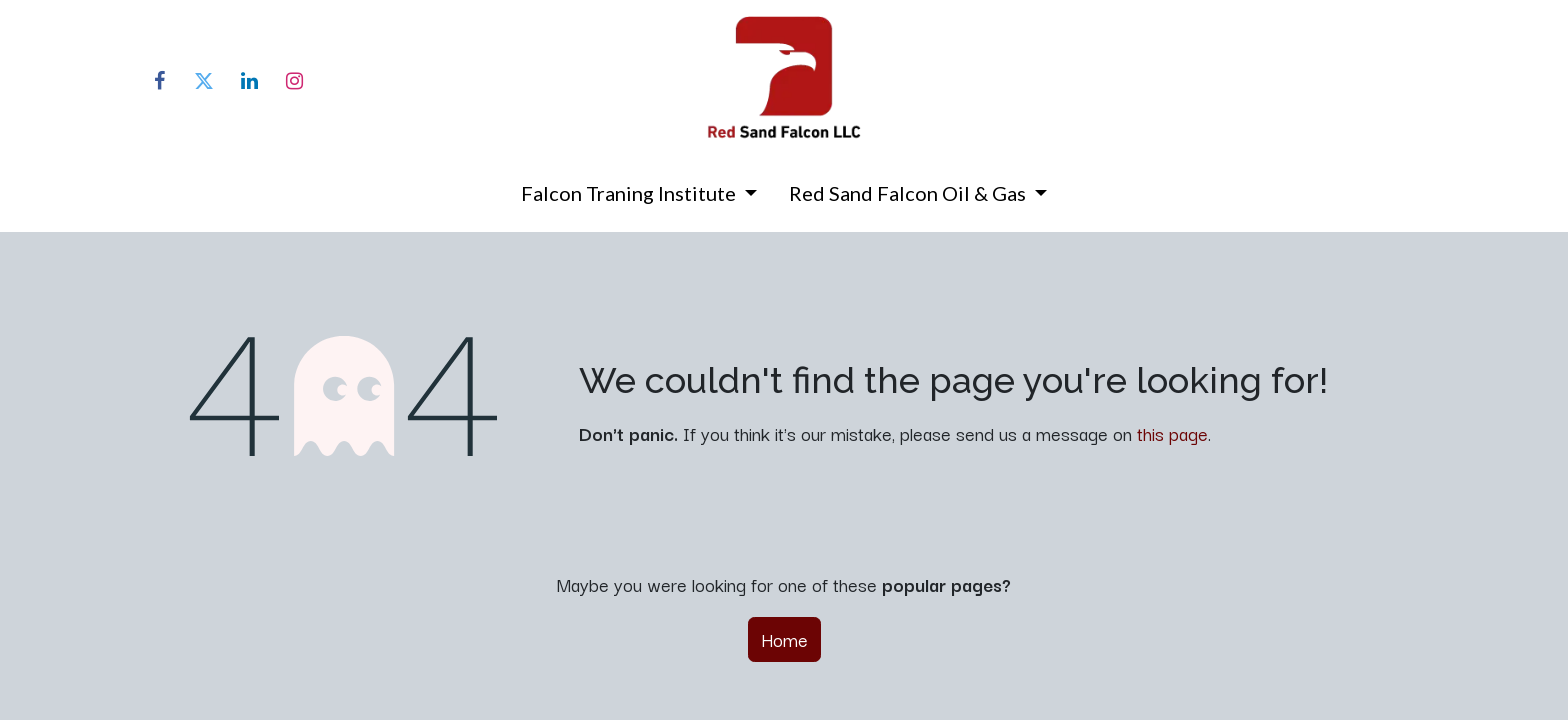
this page (1172, 433)
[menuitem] (639, 197)
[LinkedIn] (249, 81)
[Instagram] (294, 81)
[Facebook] (159, 81)
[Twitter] (204, 81)
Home (784, 639)
